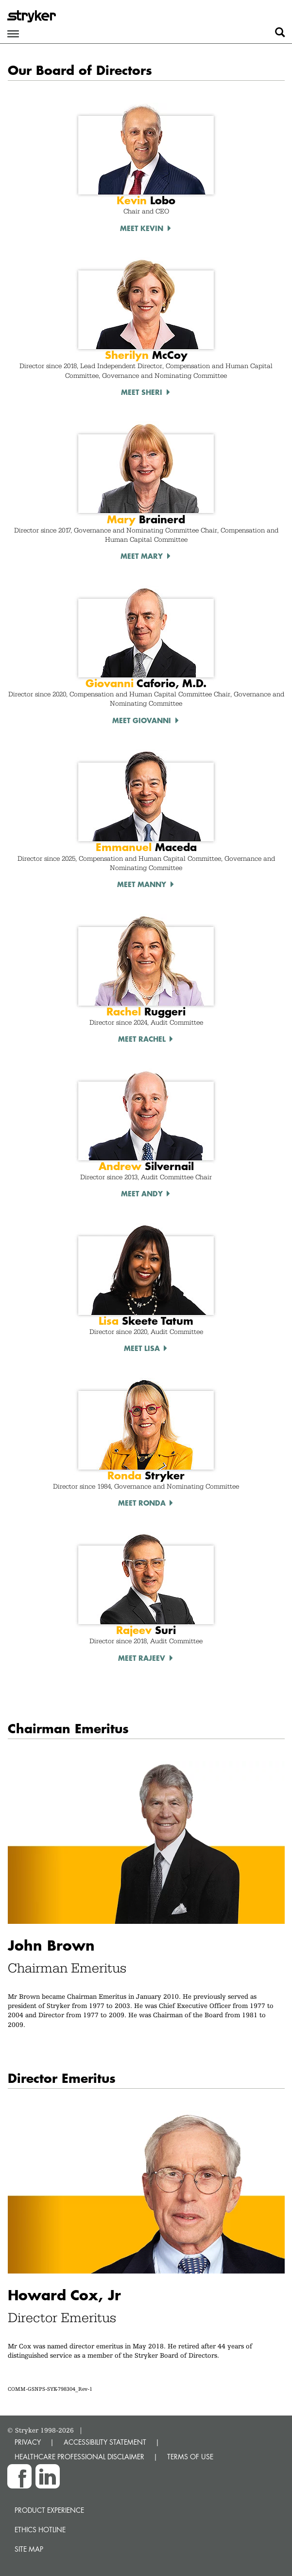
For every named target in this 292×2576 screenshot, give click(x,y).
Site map (29, 2549)
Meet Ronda (142, 1503)
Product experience (49, 2510)
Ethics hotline (40, 2529)
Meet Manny (141, 884)
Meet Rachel (142, 1039)
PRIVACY (28, 2442)
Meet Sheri (141, 392)
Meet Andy (142, 1193)
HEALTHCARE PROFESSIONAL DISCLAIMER (79, 2456)
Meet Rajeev (141, 1658)
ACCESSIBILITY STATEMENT (105, 2442)
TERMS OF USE (190, 2456)
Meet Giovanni (141, 720)
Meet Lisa (142, 1348)
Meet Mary (141, 556)
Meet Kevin (141, 228)
